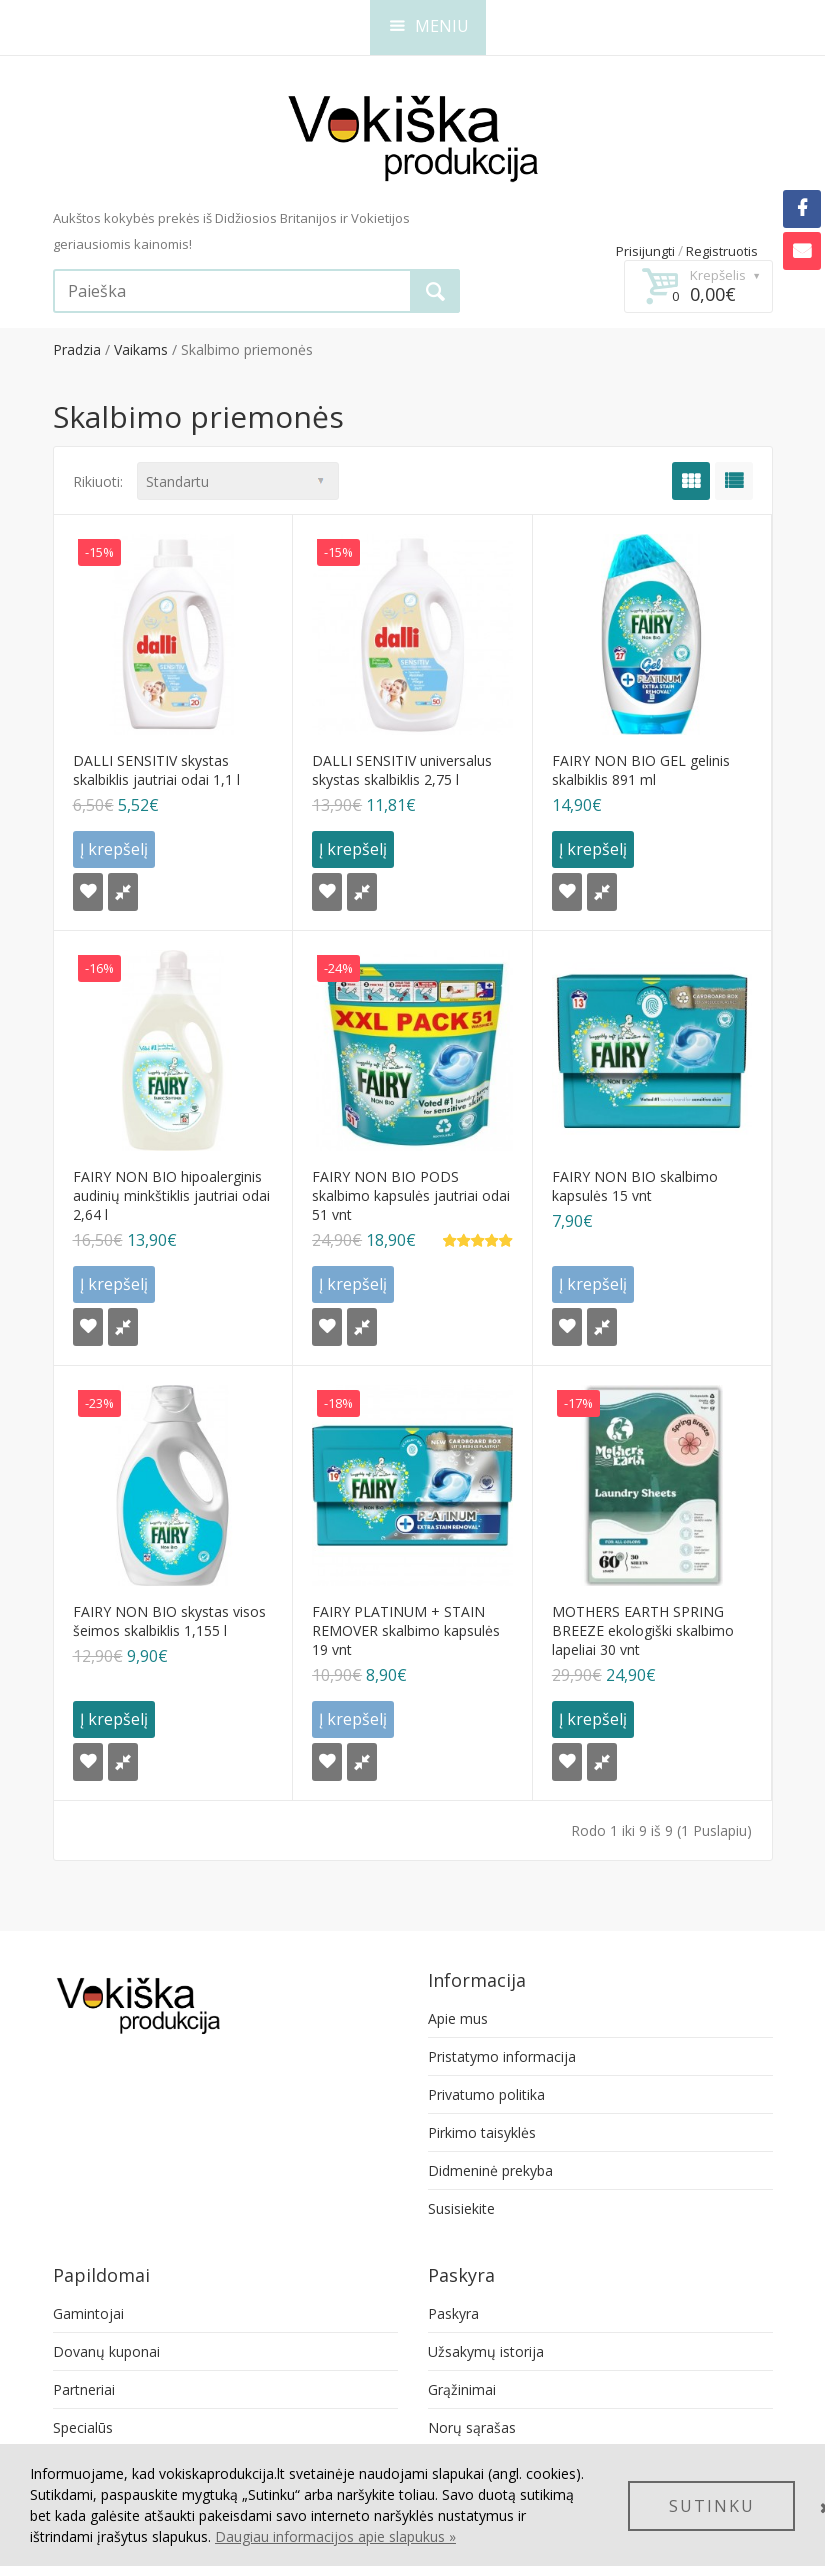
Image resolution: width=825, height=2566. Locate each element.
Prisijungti (645, 251)
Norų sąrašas (472, 2427)
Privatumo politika (486, 2094)
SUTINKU (712, 2506)
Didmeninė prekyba (490, 2170)
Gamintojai (88, 2313)
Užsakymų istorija (486, 2351)
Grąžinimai (462, 2389)
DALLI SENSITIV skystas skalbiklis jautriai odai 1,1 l (156, 770)
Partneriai (84, 2389)
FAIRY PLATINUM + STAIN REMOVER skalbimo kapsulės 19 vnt (406, 1630)
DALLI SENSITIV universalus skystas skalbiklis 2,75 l (402, 770)
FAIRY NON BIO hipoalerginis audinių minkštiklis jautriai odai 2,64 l (171, 1195)
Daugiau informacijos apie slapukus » (335, 2536)
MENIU (429, 26)
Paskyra (453, 2313)
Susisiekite (461, 2208)
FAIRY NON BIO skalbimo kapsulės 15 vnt (635, 1186)
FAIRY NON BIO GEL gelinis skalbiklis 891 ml (641, 770)
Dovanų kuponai (106, 2351)
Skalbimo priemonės (247, 349)
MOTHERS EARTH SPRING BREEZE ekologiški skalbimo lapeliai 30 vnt (643, 1630)
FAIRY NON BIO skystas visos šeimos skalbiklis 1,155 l (169, 1621)
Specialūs (83, 2427)
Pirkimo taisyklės (482, 2132)
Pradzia (77, 349)
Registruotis (722, 251)
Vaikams (141, 349)
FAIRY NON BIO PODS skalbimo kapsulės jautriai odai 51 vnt (411, 1195)
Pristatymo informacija (502, 2056)
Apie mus (458, 2018)
